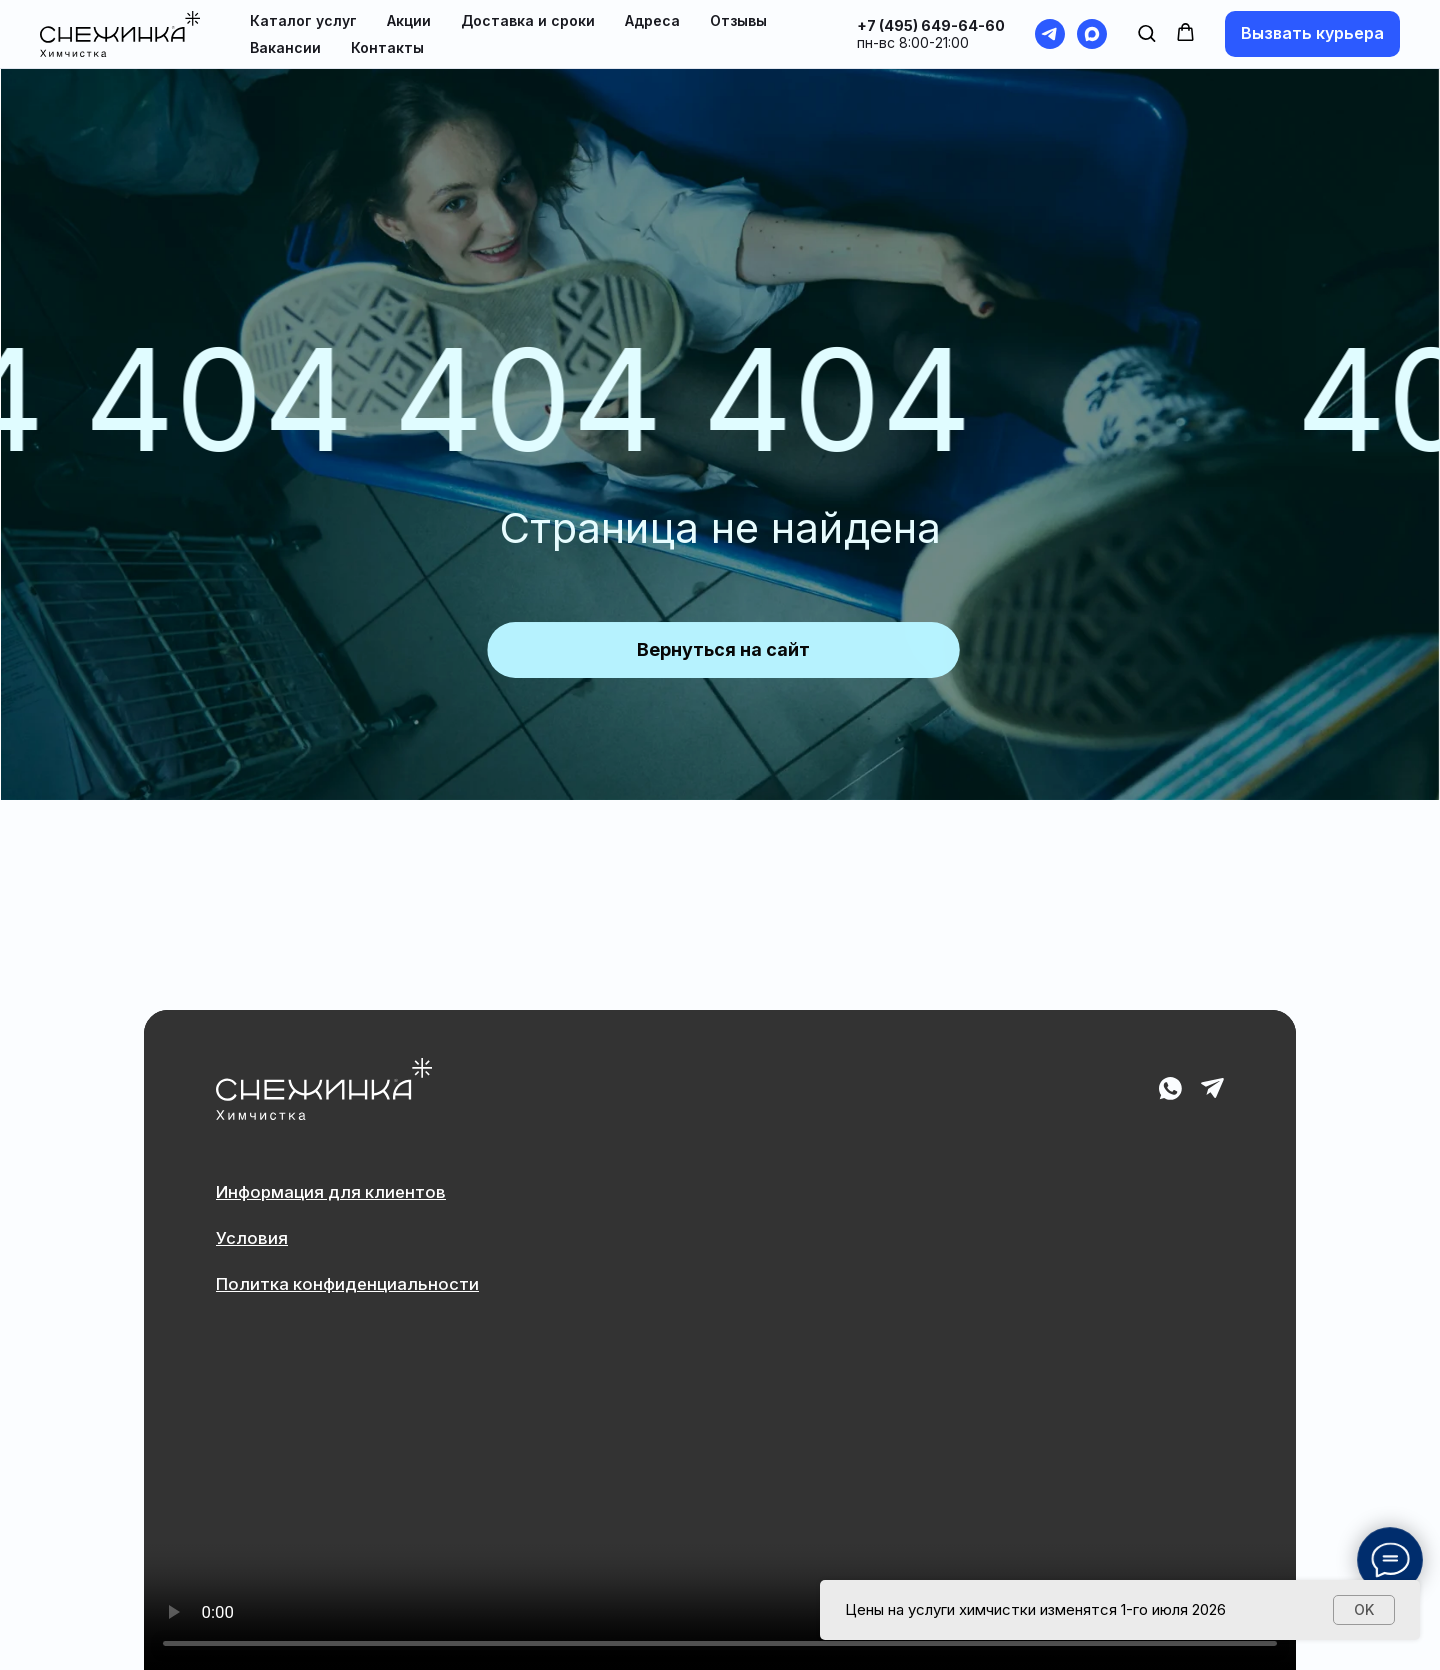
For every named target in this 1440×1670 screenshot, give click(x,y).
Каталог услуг (303, 20)
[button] (1146, 32)
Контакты (387, 47)
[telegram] (1050, 34)
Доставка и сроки (528, 20)
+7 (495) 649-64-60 (931, 25)
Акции (409, 20)
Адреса (652, 20)
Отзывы (738, 20)
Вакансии (285, 47)
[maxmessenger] (1092, 34)
